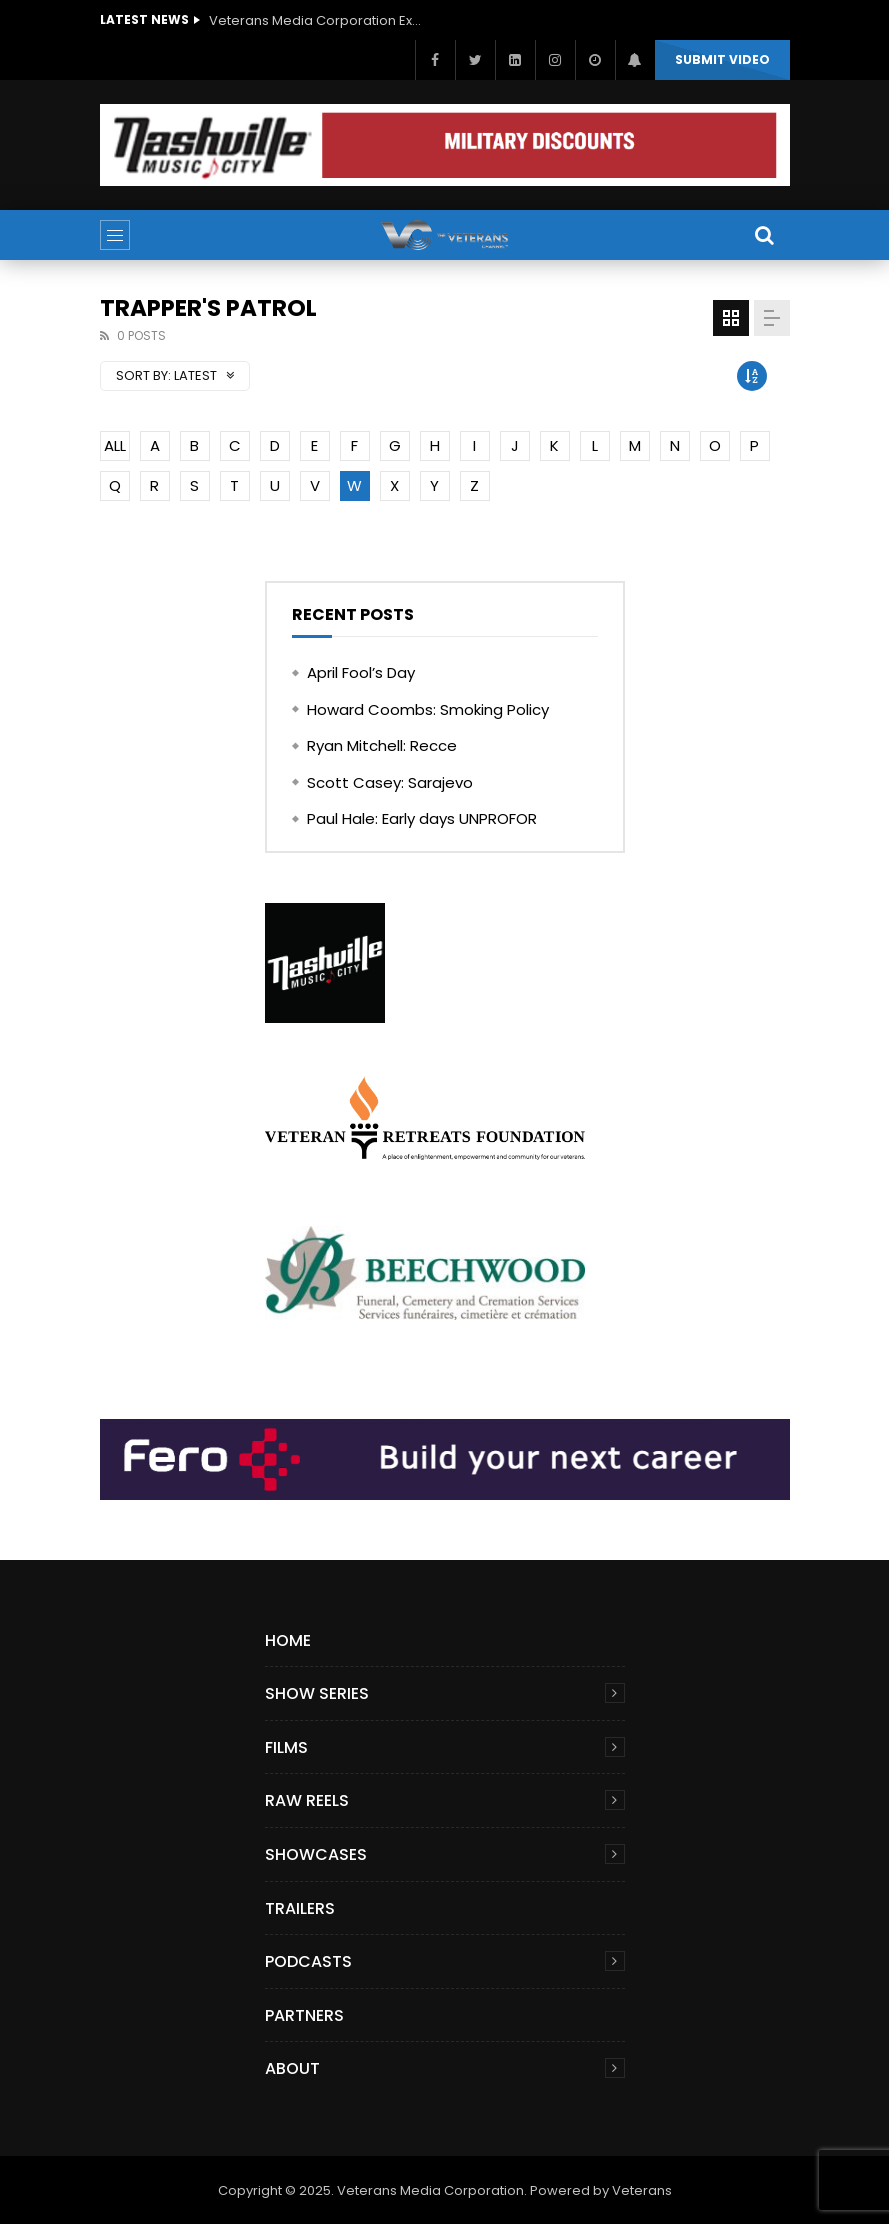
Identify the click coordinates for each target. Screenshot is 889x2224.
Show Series (317, 1693)
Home (288, 1640)
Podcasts (308, 1961)
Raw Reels (307, 1800)
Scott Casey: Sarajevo (390, 782)
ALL (115, 445)
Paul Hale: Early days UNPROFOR (422, 818)
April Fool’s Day (361, 672)
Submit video (722, 59)
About (292, 2068)
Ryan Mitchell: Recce (382, 745)
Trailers (300, 1908)
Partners (304, 2015)
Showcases (316, 1854)
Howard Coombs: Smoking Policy (428, 709)
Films (286, 1747)
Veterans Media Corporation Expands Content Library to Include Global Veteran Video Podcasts (319, 20)
